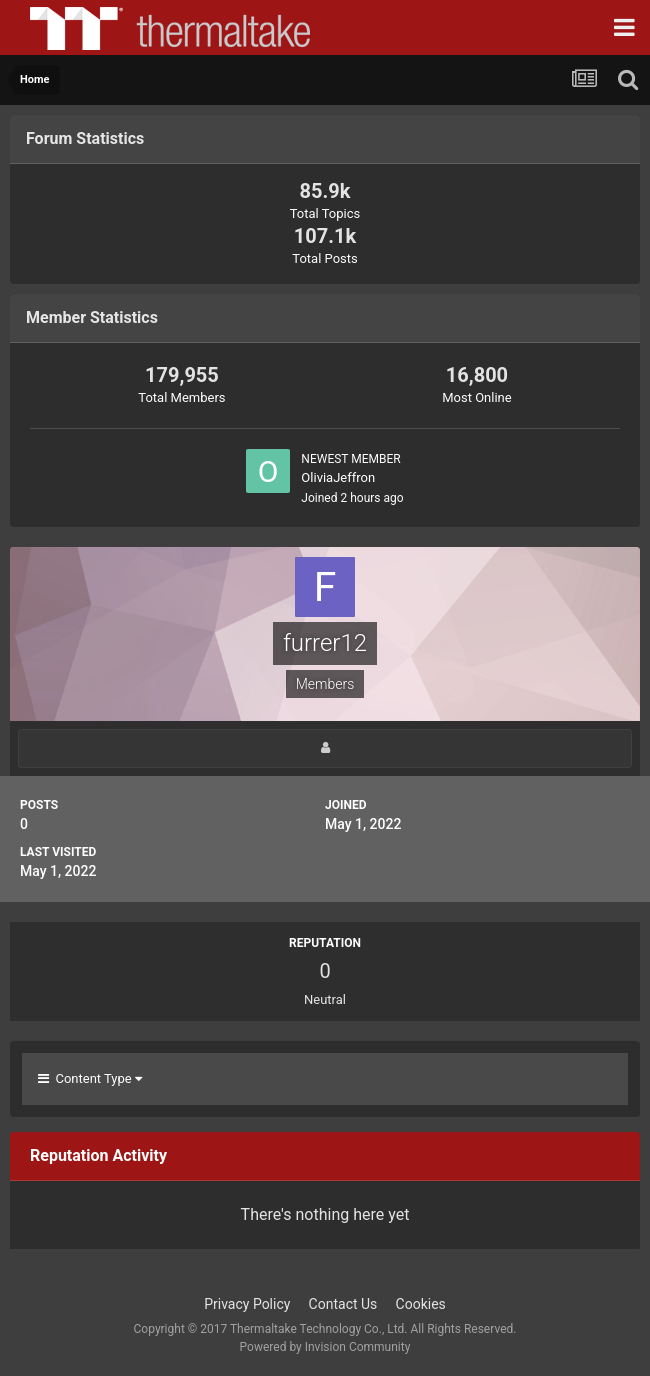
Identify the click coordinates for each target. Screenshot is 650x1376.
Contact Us (343, 1304)
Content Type (90, 1078)
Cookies (421, 1304)
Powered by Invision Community (325, 1347)
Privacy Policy (247, 1304)
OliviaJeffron (338, 477)
